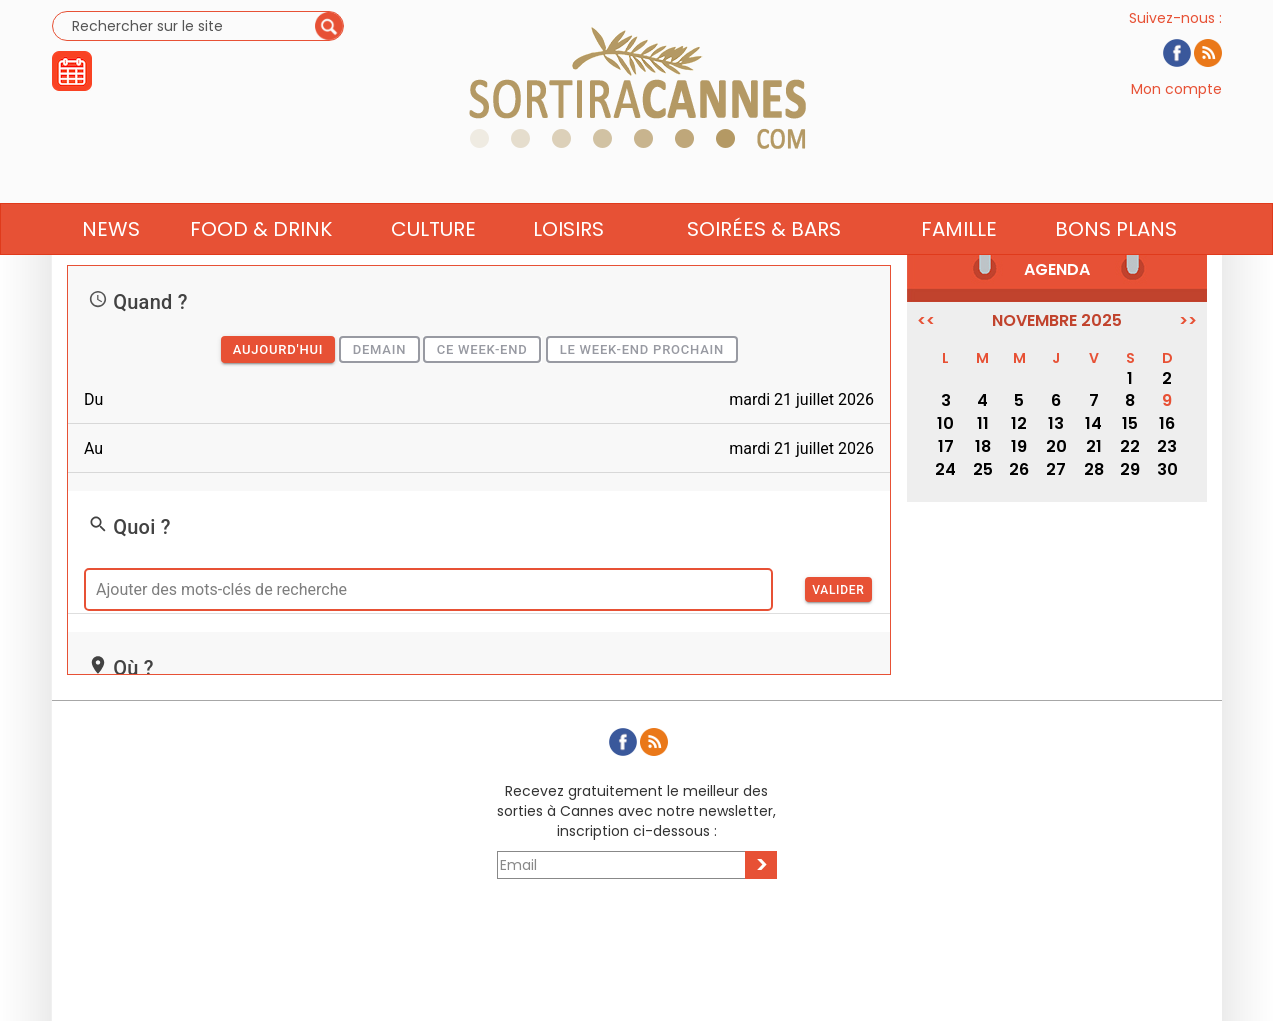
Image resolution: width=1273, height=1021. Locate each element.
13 (1056, 423)
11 (983, 423)
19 (1019, 446)
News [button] (111, 267)
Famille (959, 267)
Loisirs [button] (568, 267)
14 (1093, 423)
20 (1056, 446)
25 (983, 469)
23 (1167, 446)
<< (926, 321)
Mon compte (1176, 108)
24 (945, 469)
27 (1056, 469)
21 (1094, 446)
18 (983, 446)
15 (1130, 423)
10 (945, 423)
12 (1019, 423)
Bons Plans (1116, 267)
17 (946, 446)
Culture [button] (433, 267)
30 (1167, 469)
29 (1130, 469)
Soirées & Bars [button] (764, 267)
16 (1167, 423)
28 (1094, 469)
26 (1019, 469)
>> (1188, 321)
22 (1130, 446)
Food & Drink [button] (261, 267)
